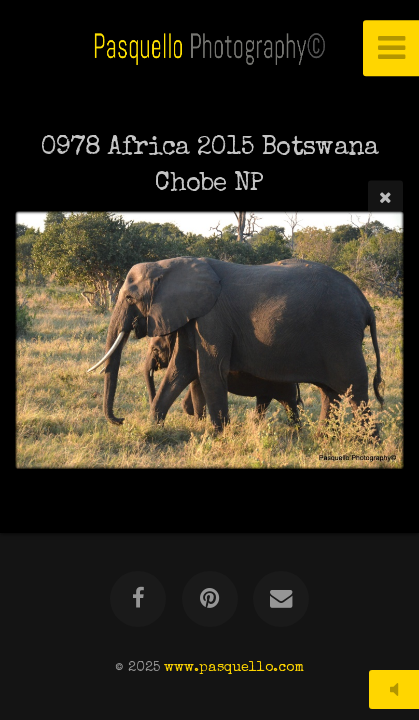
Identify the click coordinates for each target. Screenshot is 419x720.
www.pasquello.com (234, 668)
